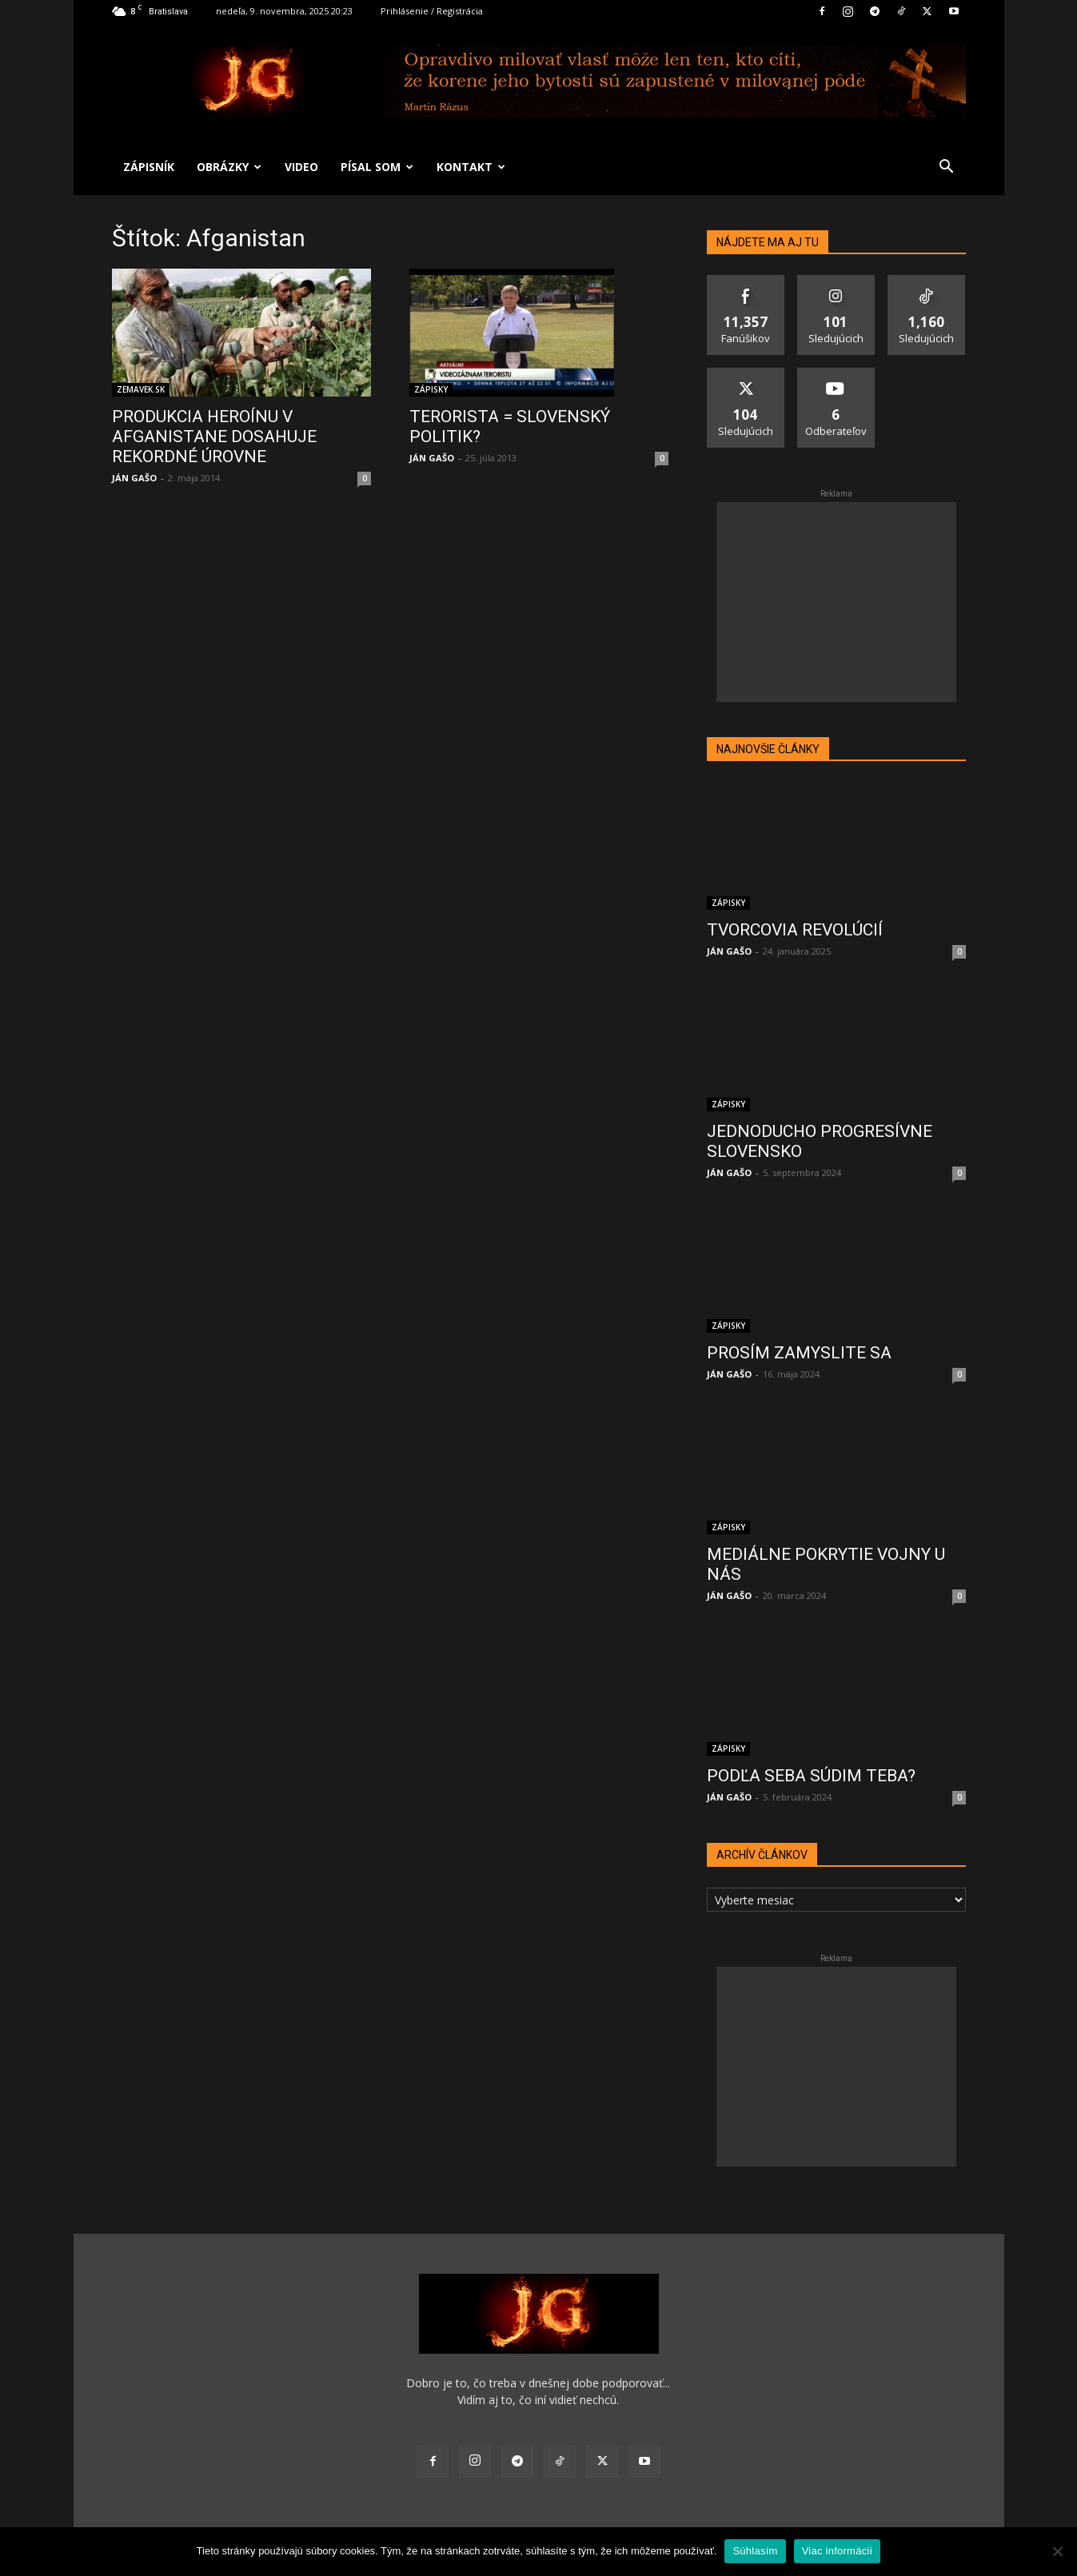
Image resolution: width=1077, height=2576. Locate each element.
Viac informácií (837, 2551)
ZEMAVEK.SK (141, 389)
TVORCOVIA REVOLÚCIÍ (795, 929)
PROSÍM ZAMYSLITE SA (799, 1352)
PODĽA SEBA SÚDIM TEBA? (811, 1775)
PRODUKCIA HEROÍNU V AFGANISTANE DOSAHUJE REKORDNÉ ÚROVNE (214, 436)
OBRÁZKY (229, 166)
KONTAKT (471, 166)
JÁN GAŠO (134, 478)
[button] (946, 168)
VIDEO (301, 166)
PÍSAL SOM (377, 166)
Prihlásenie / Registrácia (432, 11)
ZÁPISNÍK (148, 166)
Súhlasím (754, 2551)
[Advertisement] (836, 602)
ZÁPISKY (431, 389)
